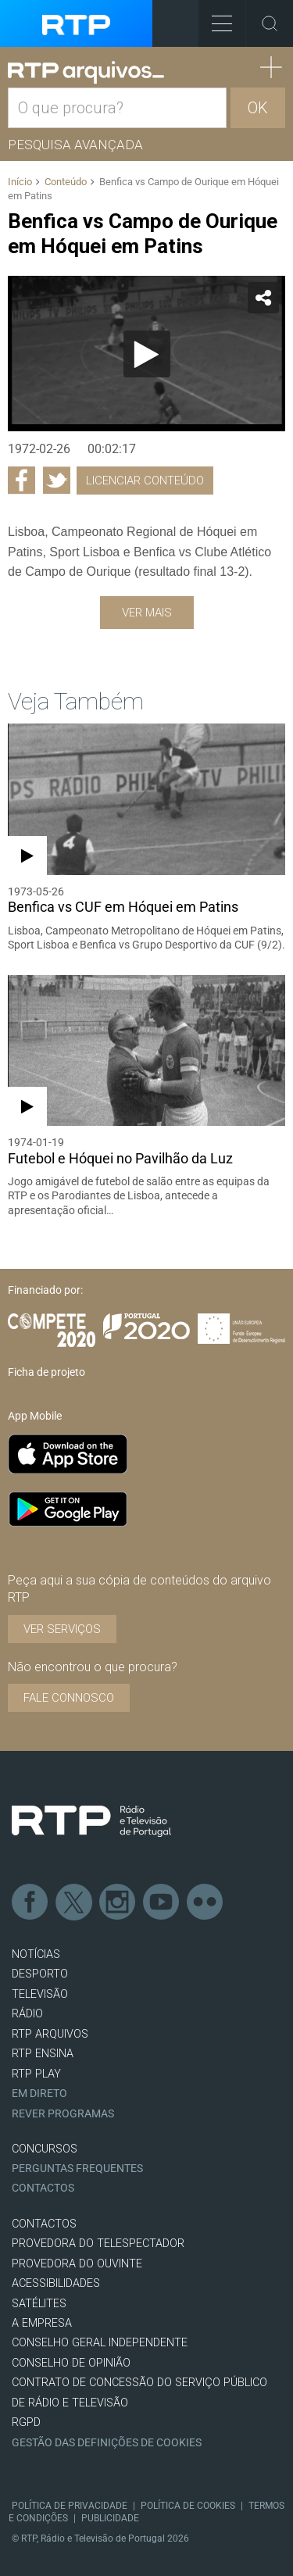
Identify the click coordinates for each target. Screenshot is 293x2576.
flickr (205, 1902)
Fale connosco (68, 1698)
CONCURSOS (44, 2149)
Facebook (30, 1902)
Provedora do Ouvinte (77, 2264)
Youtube (161, 1902)
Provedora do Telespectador (98, 2243)
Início (20, 182)
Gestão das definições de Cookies (107, 2442)
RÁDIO (27, 2013)
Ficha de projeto (46, 1372)
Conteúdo (66, 182)
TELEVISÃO (40, 1994)
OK (258, 107)
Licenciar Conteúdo (145, 480)
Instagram (118, 1902)
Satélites (39, 2303)
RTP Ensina (42, 2053)
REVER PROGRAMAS (63, 2113)
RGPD (26, 2422)
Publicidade (110, 2518)
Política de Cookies (188, 2505)
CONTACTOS (44, 2224)
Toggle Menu (215, 18)
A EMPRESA (42, 2323)
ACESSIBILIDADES (56, 2283)
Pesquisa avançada (75, 144)
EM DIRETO (39, 2093)
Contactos (43, 2188)
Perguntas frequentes (77, 2168)
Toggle (269, 23)
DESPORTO (40, 1974)
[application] (146, 354)
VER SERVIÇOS (62, 1629)
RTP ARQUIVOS (50, 2034)
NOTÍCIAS (36, 1954)
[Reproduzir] (146, 353)
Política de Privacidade (69, 2505)
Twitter (74, 1902)
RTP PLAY (36, 2074)
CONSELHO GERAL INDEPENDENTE (100, 2342)
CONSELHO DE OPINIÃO (71, 2363)
